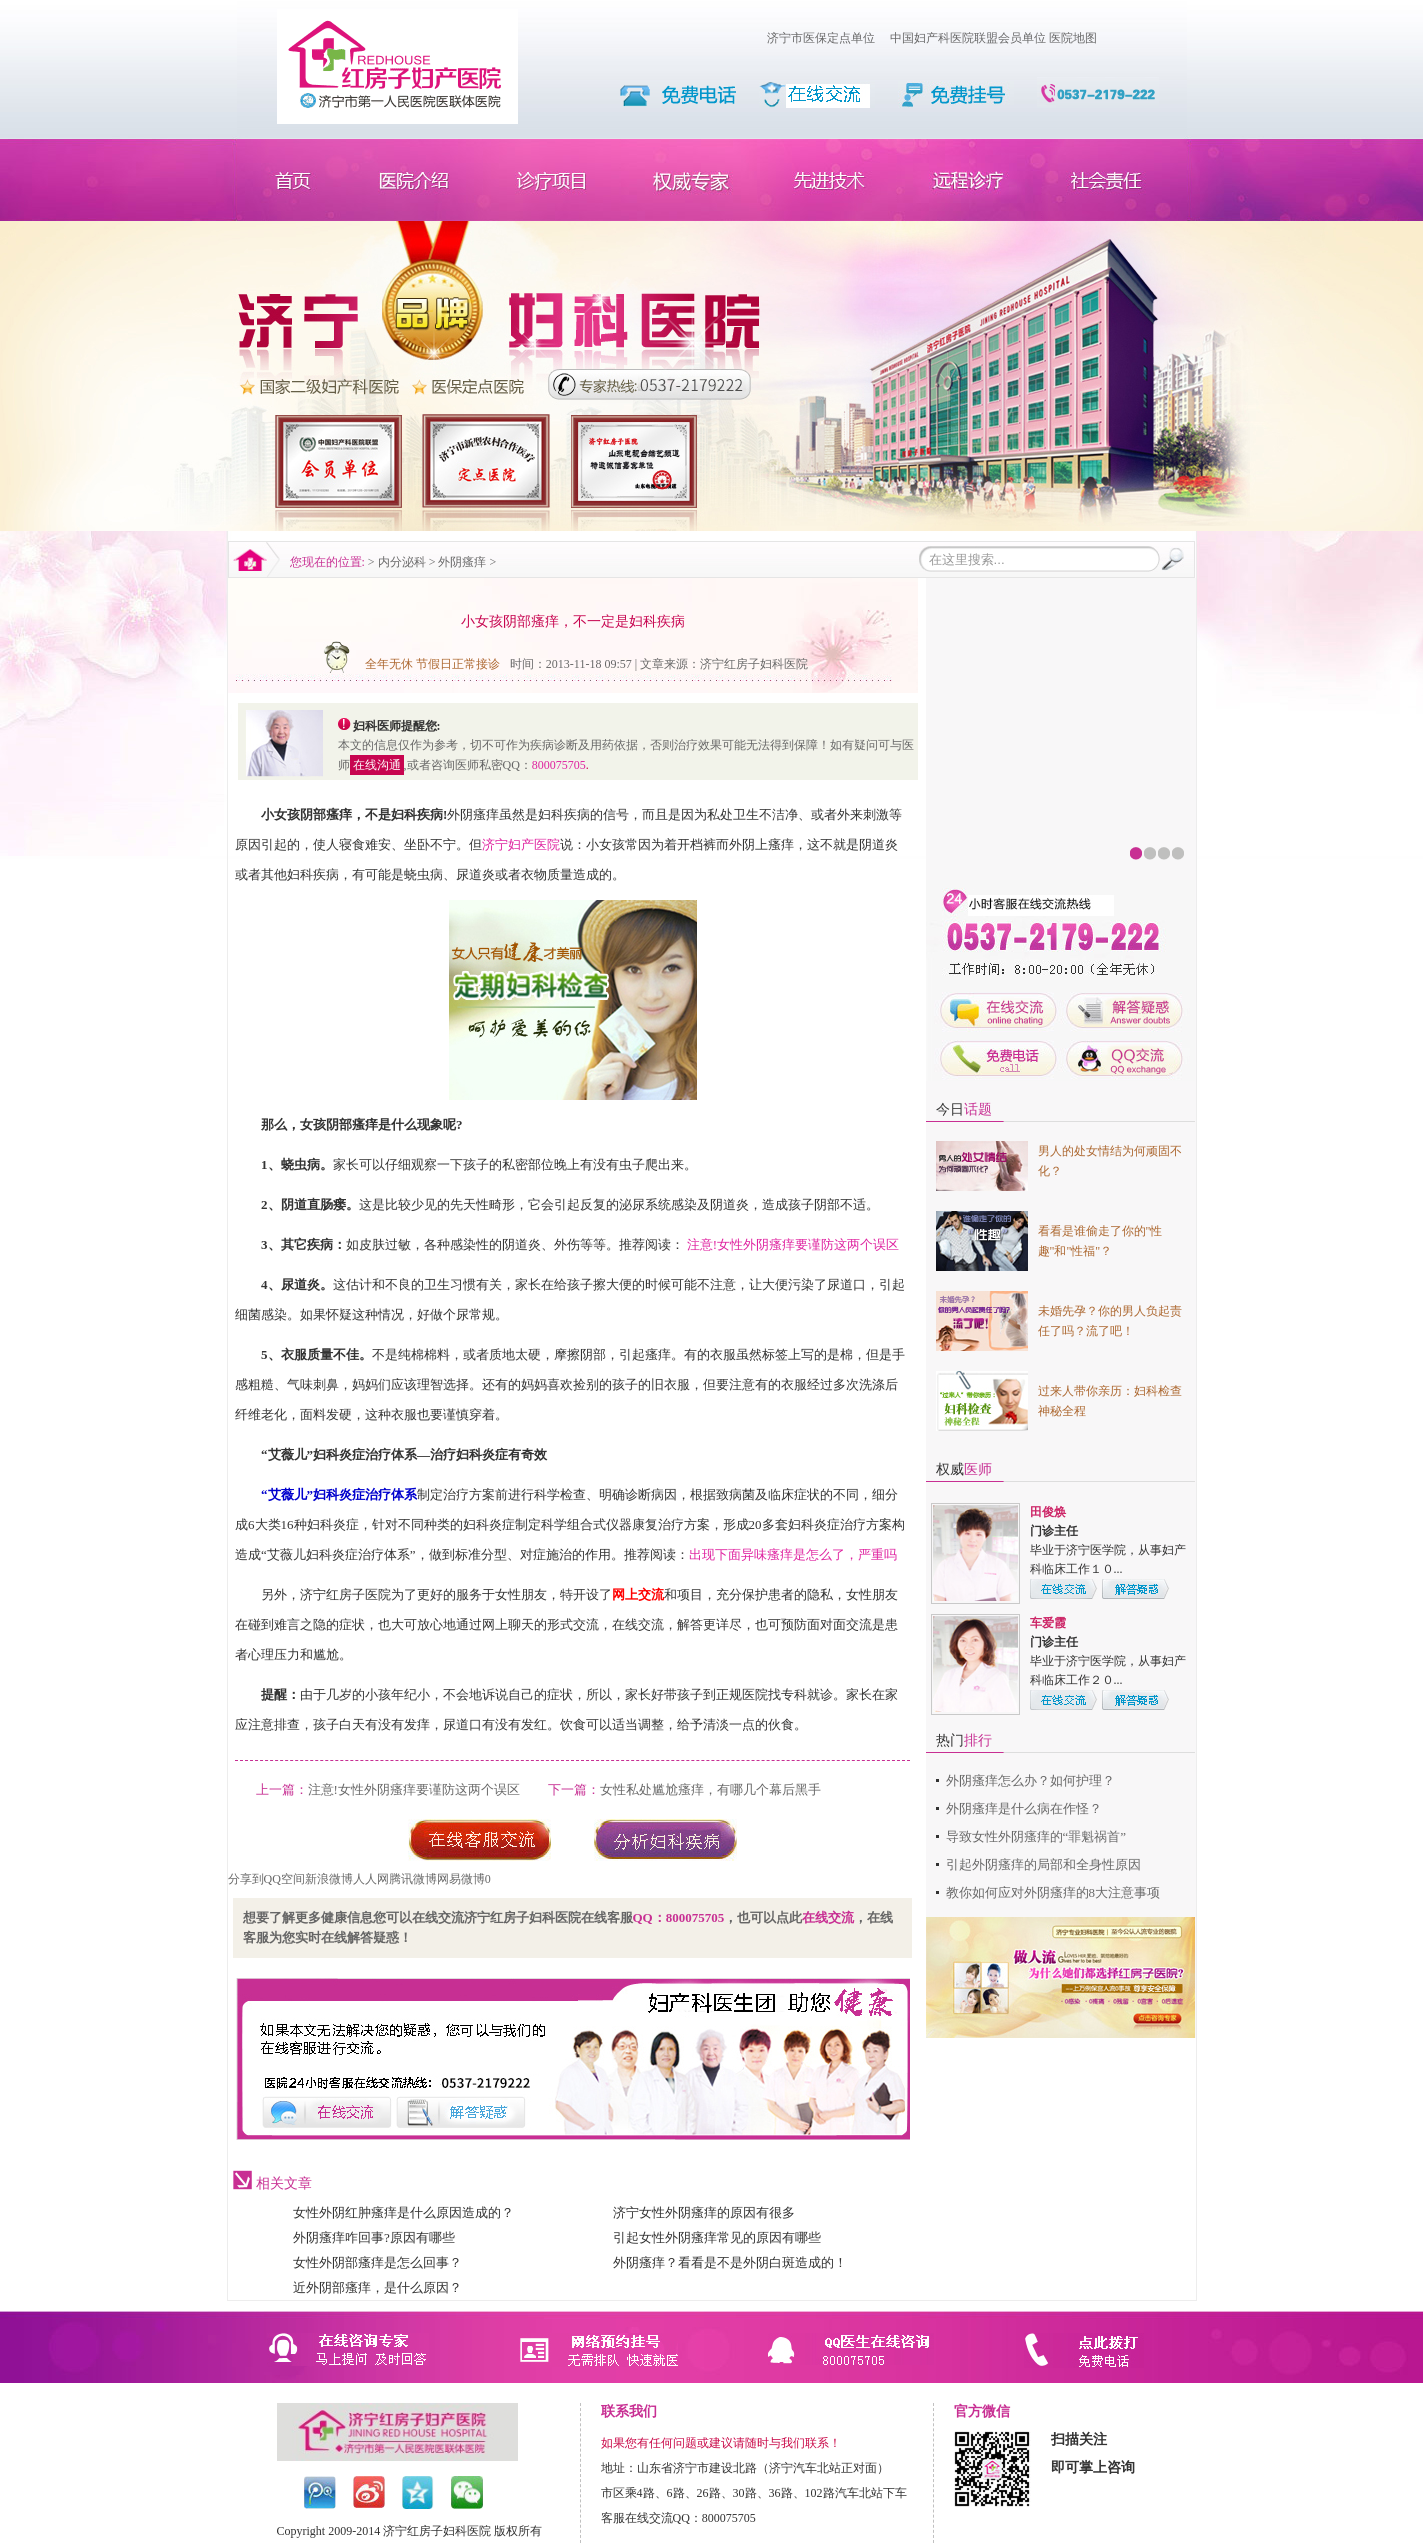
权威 (964, 1469)
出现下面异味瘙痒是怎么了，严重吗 (793, 1554)
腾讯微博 (413, 1879)
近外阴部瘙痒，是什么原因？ (377, 2287)
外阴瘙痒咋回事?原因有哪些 (374, 2237)
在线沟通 (377, 765)
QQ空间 (284, 1879)
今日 (964, 1109)
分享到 (246, 1879)
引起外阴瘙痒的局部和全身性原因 (1043, 1864)
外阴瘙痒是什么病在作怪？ (1024, 1808)
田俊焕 (1048, 1512)
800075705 (559, 765)
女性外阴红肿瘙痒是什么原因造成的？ (403, 2212)
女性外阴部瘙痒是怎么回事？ (377, 2262)
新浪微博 (329, 1879)
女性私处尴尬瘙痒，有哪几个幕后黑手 (710, 1789)
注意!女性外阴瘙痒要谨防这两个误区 (793, 1244)
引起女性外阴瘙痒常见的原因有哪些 (717, 2237)
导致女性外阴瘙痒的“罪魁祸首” (1036, 1836)
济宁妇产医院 (521, 844)
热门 (964, 1740)
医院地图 (1073, 38)
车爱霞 (1048, 1623)
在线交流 (828, 1917)
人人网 (371, 1879)
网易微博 (461, 1879)
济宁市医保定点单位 (821, 38)
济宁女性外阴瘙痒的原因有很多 (704, 2212)
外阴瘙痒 (462, 562)
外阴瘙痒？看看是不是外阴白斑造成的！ (730, 2262)
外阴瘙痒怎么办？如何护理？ (1030, 1780)
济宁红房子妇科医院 (754, 664)
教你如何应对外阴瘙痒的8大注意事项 (1053, 1892)
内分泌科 (402, 562)
